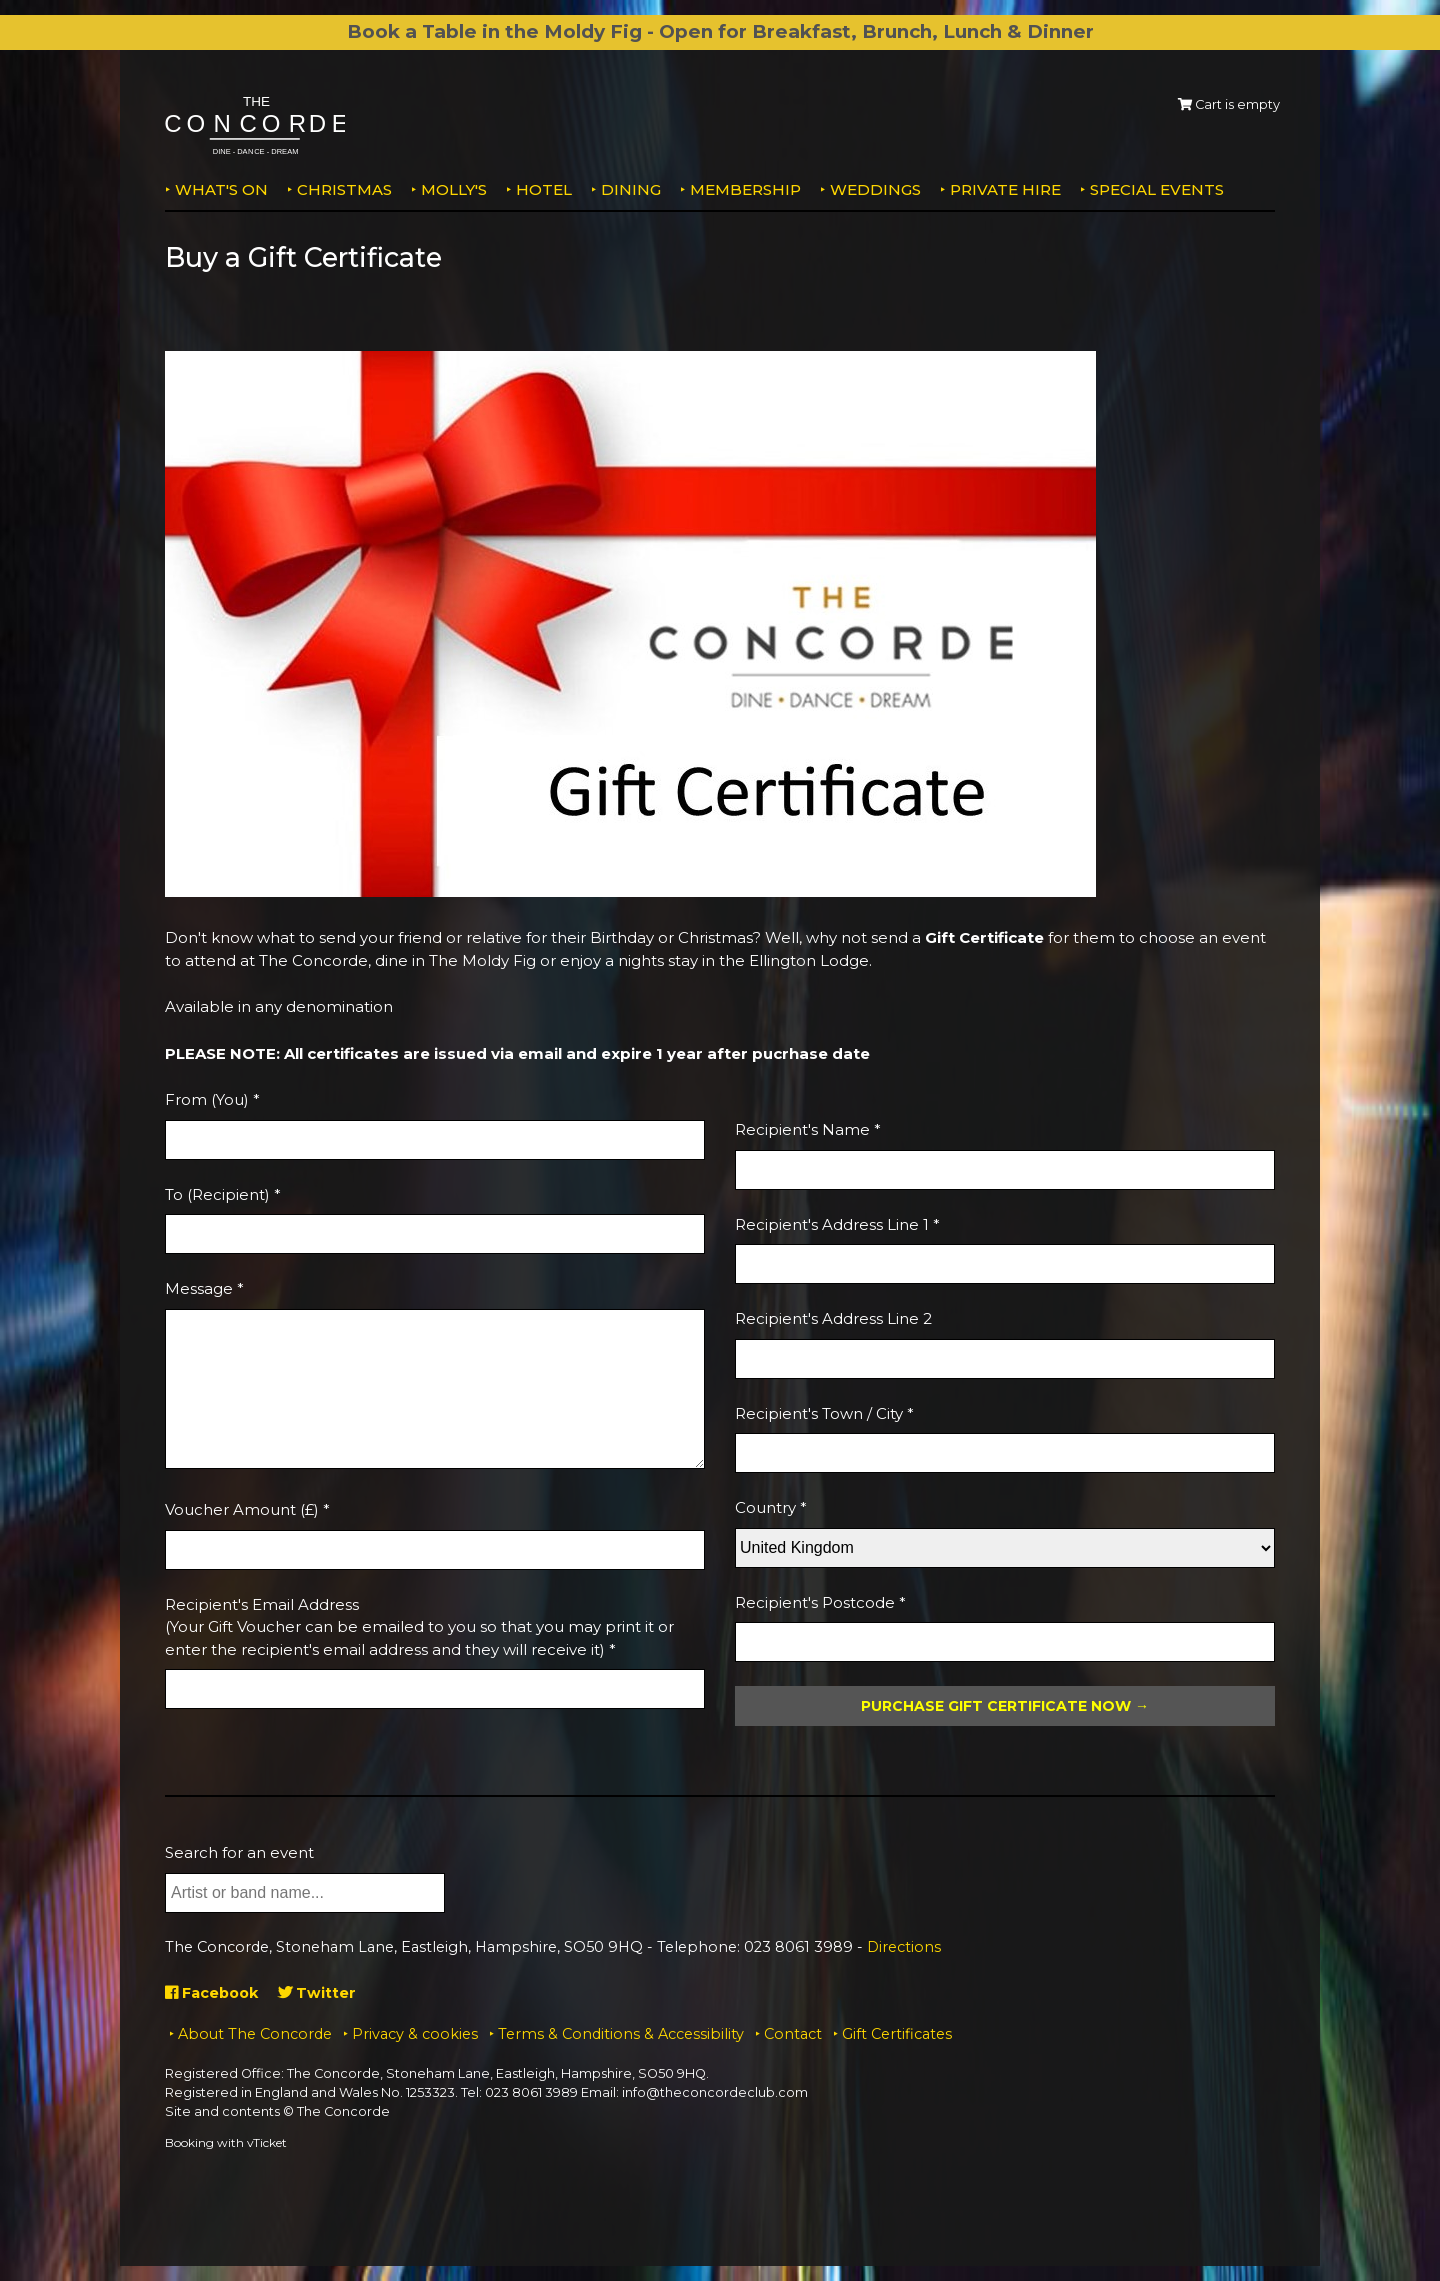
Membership (745, 189)
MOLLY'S (454, 189)
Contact (793, 2034)
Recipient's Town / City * (824, 1413)
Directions (904, 1947)
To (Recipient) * (223, 1194)
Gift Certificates (897, 2034)
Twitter (323, 1992)
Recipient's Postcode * (820, 1602)
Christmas (344, 189)
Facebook (214, 1992)
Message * (204, 1288)
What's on (221, 189)
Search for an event (239, 1852)
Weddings (875, 189)
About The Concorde (255, 2034)
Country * (771, 1507)
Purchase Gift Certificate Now (996, 1706)
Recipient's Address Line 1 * (837, 1224)
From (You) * (212, 1099)
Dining (631, 189)
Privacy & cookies (415, 2034)
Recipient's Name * (808, 1129)
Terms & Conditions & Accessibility (621, 2034)
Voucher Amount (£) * (247, 1509)
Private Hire (1005, 189)
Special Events (1157, 189)
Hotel (544, 189)
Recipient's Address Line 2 (833, 1318)
